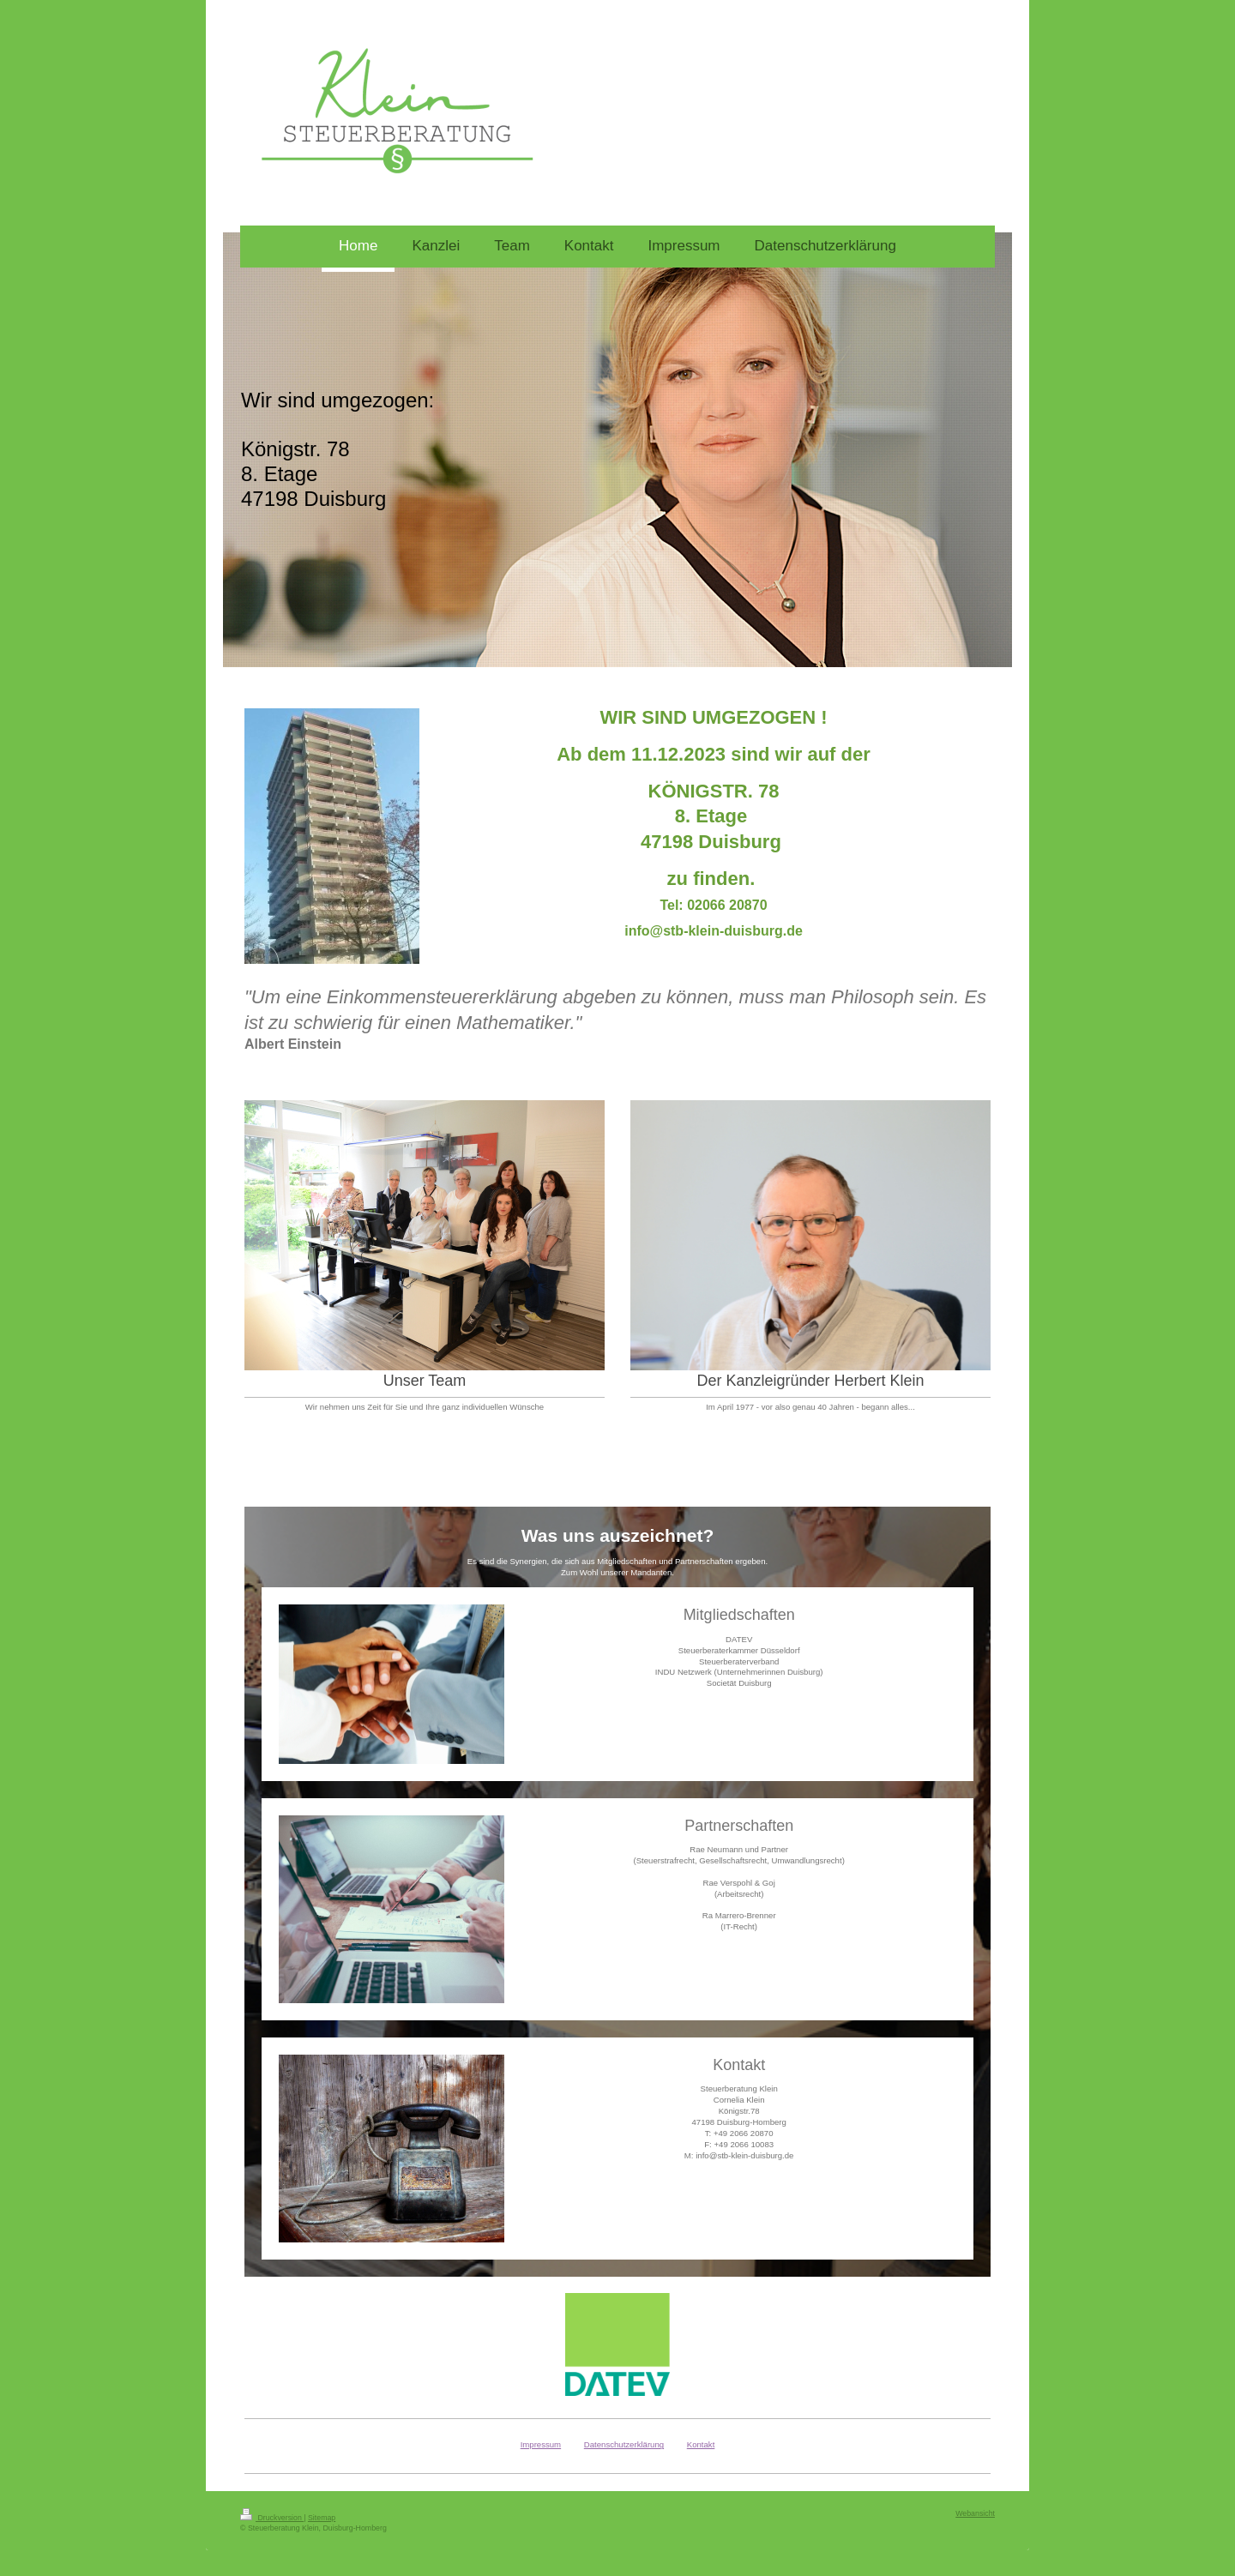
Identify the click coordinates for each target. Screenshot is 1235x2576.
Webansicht (975, 2513)
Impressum (541, 2444)
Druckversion (272, 2517)
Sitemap (321, 2517)
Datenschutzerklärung (624, 2444)
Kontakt (701, 2444)
